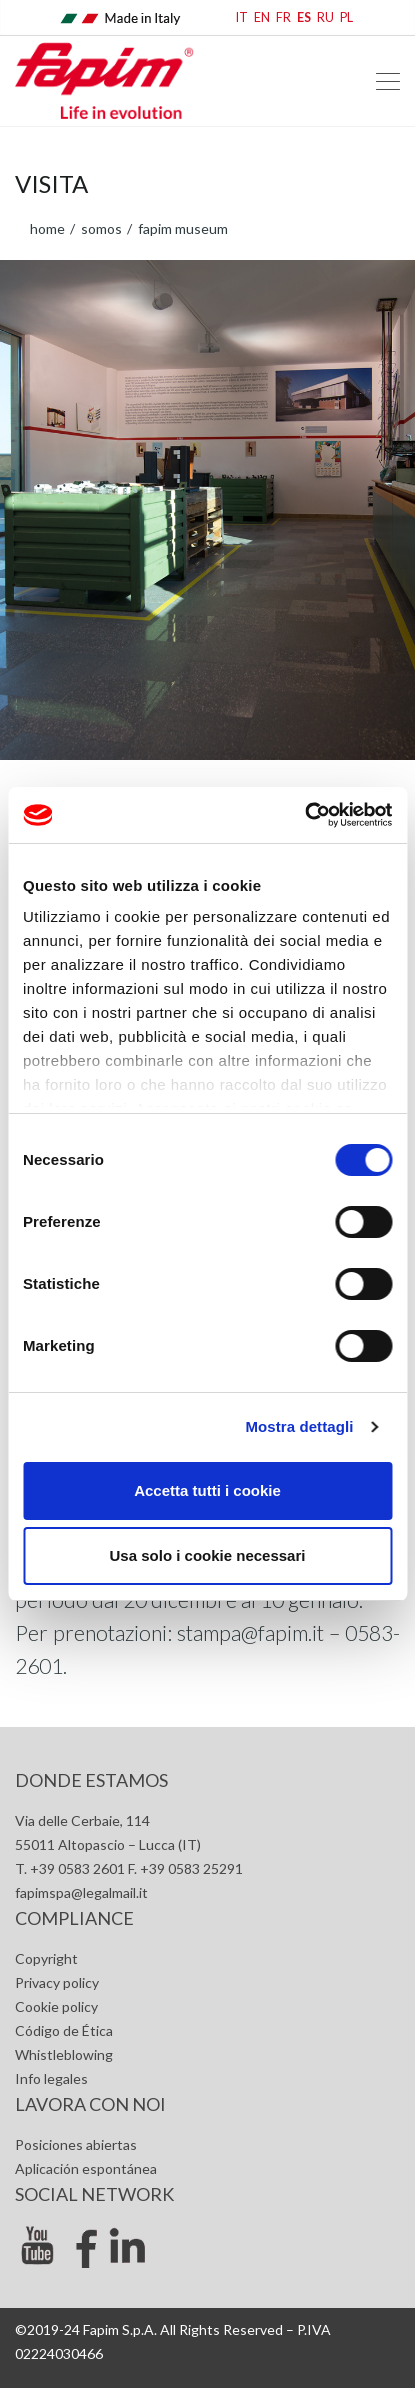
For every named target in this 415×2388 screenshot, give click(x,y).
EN (262, 17)
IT (242, 17)
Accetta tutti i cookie (207, 1490)
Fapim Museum (181, 228)
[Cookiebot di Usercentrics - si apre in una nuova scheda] (304, 815)
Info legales (51, 2078)
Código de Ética (64, 2030)
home (47, 228)
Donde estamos (91, 1780)
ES (304, 17)
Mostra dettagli (299, 1426)
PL (346, 17)
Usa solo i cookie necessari (208, 1555)
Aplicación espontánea (86, 2168)
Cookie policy (56, 2006)
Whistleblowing (64, 2054)
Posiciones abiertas (76, 2144)
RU (325, 17)
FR (283, 17)
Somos (100, 228)
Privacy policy (57, 1982)
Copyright (46, 1958)
